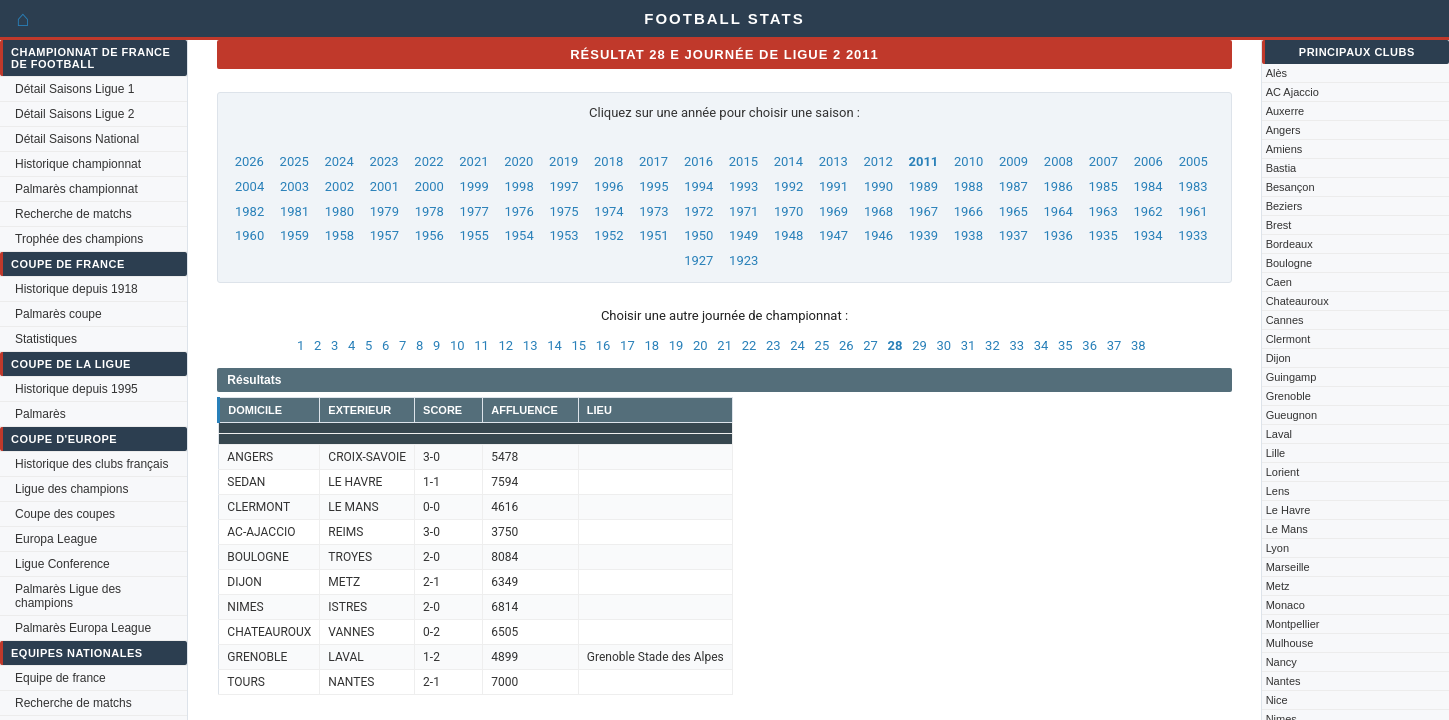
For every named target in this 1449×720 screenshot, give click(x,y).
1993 (743, 186)
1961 (1192, 211)
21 (724, 345)
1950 (698, 235)
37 (1114, 345)
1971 (743, 211)
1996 (608, 186)
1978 (429, 211)
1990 (878, 186)
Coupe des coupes (65, 514)
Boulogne (1289, 263)
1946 (878, 235)
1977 (474, 211)
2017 (653, 161)
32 (992, 345)
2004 (249, 186)
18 (651, 345)
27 (870, 345)
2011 (923, 161)
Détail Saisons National (77, 139)
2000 (429, 186)
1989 (923, 186)
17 (627, 345)
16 (603, 345)
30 (943, 345)
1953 (563, 235)
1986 (1058, 186)
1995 (653, 186)
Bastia (1281, 168)
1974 (608, 211)
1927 (698, 260)
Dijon (1278, 358)
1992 (788, 186)
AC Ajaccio (1292, 92)
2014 (788, 161)
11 (481, 345)
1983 (1192, 186)
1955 (474, 235)
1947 (833, 235)
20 (700, 345)
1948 (788, 235)
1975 (563, 211)
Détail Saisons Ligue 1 (74, 89)
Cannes (1285, 320)
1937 (1013, 235)
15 (578, 345)
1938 (968, 235)
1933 (1192, 235)
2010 (968, 161)
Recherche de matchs (73, 214)
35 (1065, 345)
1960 (249, 235)
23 (773, 345)
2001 (384, 186)
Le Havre (1288, 510)
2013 (833, 161)
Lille (1276, 453)
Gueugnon (1291, 415)
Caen (1279, 282)
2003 (294, 186)
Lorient (1283, 472)
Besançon (1290, 187)
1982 (249, 211)
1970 (788, 211)
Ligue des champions (71, 489)
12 (506, 345)
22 (749, 345)
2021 (473, 161)
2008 (1058, 161)
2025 (294, 161)
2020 (518, 161)
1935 (1102, 235)
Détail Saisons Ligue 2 (74, 114)
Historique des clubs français (91, 464)
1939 (923, 235)
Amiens (1284, 149)
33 (1016, 345)
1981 (294, 211)
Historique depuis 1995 (76, 389)
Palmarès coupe (58, 314)
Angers (1283, 130)
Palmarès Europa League (83, 628)
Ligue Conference (62, 564)
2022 (428, 161)
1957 (384, 235)
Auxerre (1285, 111)
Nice (1277, 700)
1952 (608, 235)
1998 (519, 186)
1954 (519, 235)
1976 (519, 211)
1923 (743, 260)
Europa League (56, 539)
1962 (1147, 211)
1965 (1013, 211)
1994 (698, 186)
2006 (1148, 161)
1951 (653, 235)
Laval (1279, 434)
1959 (294, 235)
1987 (1013, 186)
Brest (1279, 225)
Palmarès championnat (76, 189)
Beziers (1284, 206)
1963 (1102, 211)
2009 (1013, 161)
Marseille (1288, 567)
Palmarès (40, 414)
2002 (339, 186)
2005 (1193, 161)
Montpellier (1293, 624)
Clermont (1288, 339)
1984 (1147, 186)
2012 (878, 161)
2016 (698, 161)
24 (797, 345)
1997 (563, 186)
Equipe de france (60, 678)
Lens (1278, 491)
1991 (833, 186)
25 (822, 345)
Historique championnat (78, 164)
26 (846, 345)
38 (1138, 345)
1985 (1102, 186)
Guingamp (1291, 377)
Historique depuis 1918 (76, 289)
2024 (339, 161)
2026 (249, 161)
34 (1041, 345)
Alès (1276, 73)
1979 (384, 211)
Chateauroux (1297, 301)
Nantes (1283, 681)
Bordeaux (1289, 244)
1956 (429, 235)
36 (1089, 345)
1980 (339, 211)
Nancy (1281, 662)
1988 (968, 186)
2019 (563, 161)
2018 (608, 161)
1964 (1058, 211)
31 (968, 345)
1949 (743, 235)
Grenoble (1288, 396)
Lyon (1277, 548)
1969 (833, 211)
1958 (339, 235)
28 (895, 345)
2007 (1103, 161)
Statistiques (46, 339)
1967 (923, 211)
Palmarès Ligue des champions (68, 596)
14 (554, 345)
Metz (1278, 586)
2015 (743, 161)
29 (919, 345)
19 (676, 345)
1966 (968, 211)
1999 (474, 186)
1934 (1147, 235)
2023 (383, 161)
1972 (698, 211)
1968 (878, 211)
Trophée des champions (79, 239)
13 (530, 345)
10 (457, 345)
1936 (1058, 235)
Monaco (1285, 605)
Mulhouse (1290, 643)
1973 (653, 211)
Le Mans (1287, 529)
